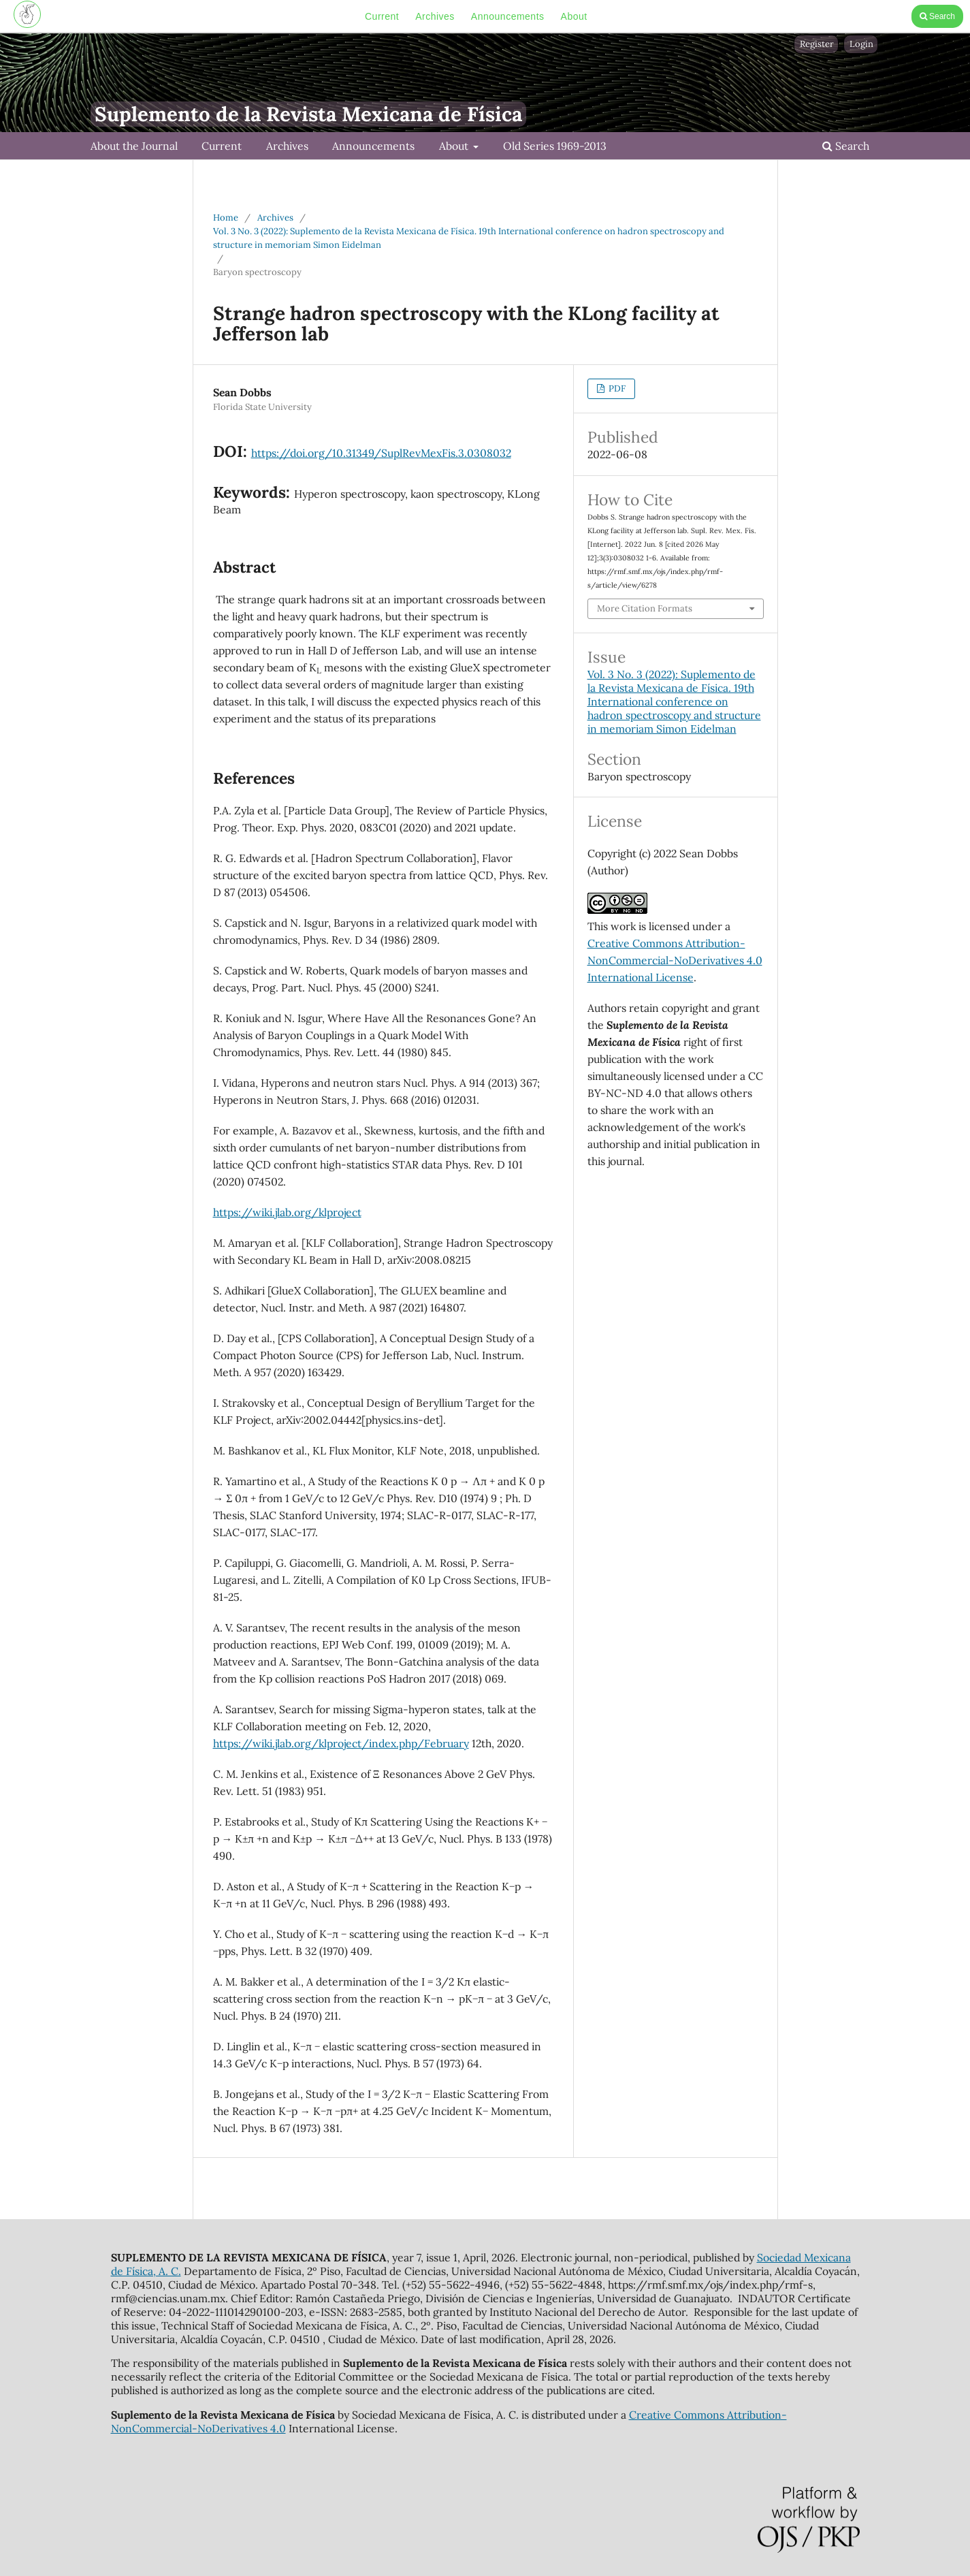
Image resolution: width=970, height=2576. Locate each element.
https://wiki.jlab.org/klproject (287, 1212)
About (574, 16)
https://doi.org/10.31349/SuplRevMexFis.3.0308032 (381, 453)
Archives (435, 16)
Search (937, 16)
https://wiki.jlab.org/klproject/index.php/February (341, 1743)
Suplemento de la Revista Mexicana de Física (308, 114)
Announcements (508, 16)
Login (861, 44)
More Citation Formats (644, 608)
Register (817, 44)
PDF (616, 388)
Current (382, 16)
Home (225, 217)
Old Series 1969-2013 (555, 146)
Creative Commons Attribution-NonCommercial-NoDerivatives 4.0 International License (674, 960)
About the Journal (134, 146)
